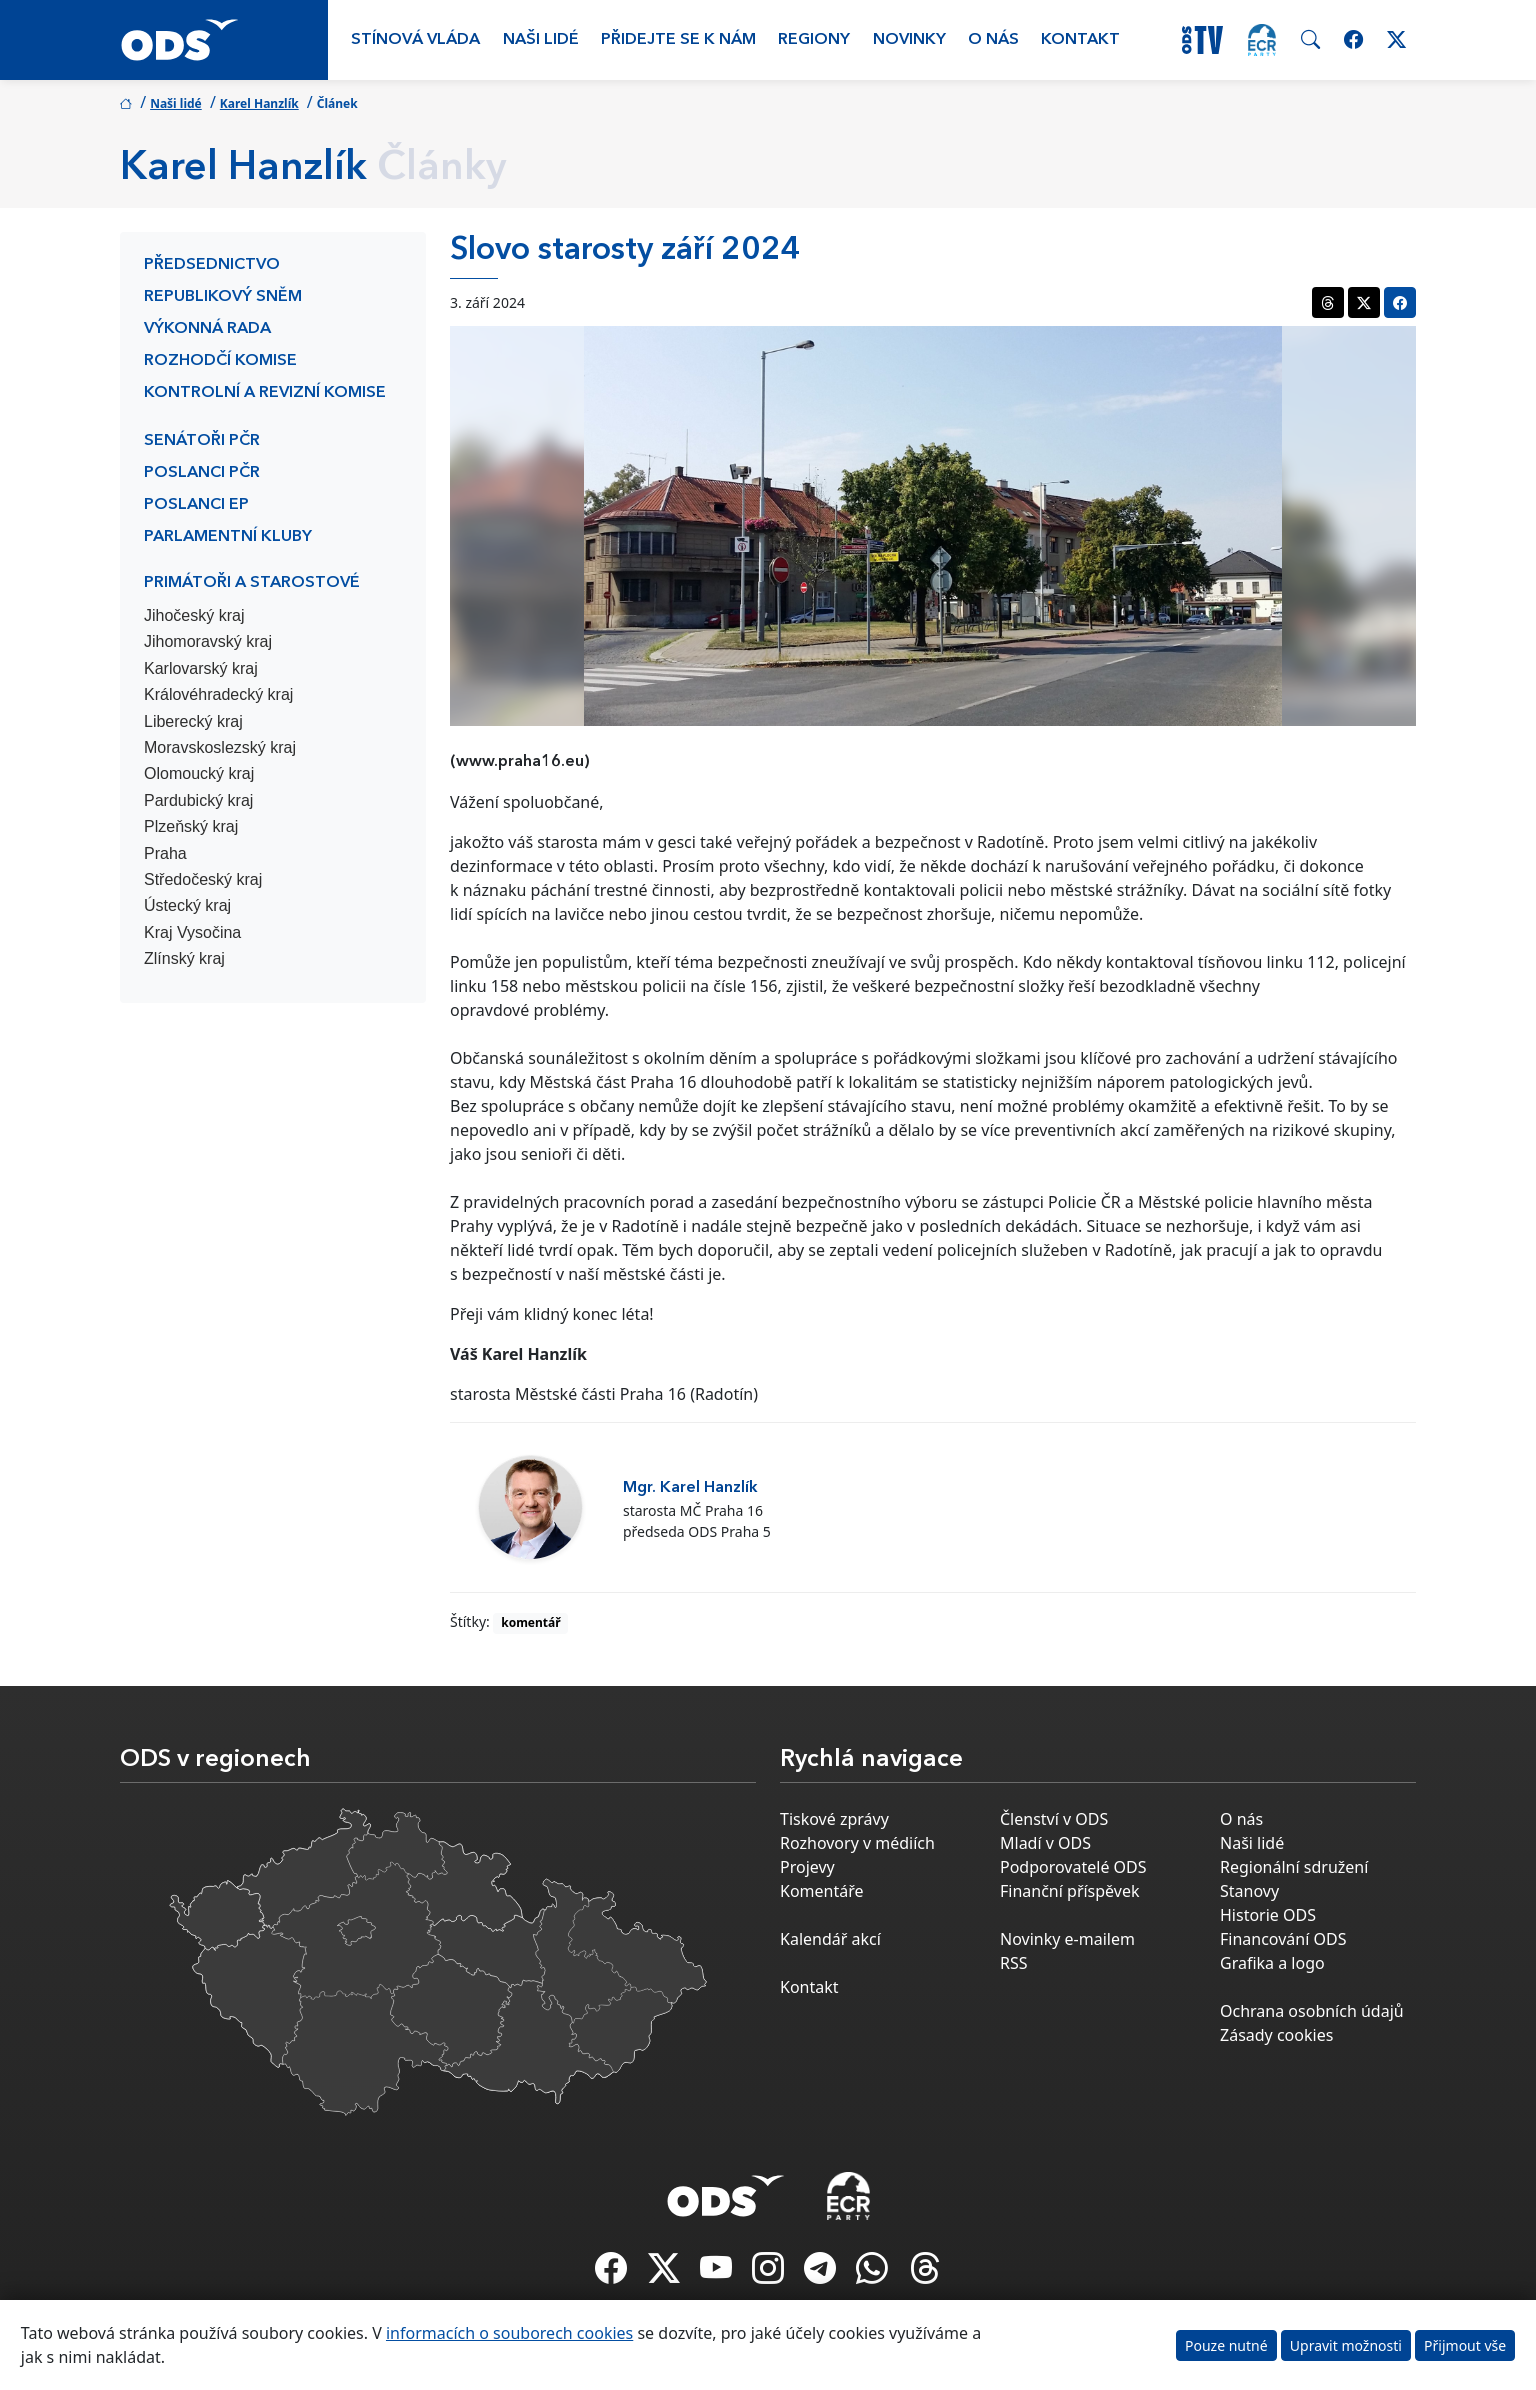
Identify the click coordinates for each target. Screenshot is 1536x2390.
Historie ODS (1268, 1915)
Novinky (909, 40)
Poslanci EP (196, 505)
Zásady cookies (1276, 2035)
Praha (165, 853)
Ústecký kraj (187, 905)
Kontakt (1080, 40)
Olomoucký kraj (199, 773)
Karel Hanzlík (259, 103)
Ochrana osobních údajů (1312, 2011)
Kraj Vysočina (192, 932)
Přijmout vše (1465, 2345)
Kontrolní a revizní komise (265, 393)
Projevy (807, 1867)
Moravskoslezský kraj (220, 747)
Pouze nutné (1226, 2345)
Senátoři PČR (202, 441)
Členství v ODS (1054, 1819)
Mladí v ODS (1045, 1843)
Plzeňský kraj (191, 826)
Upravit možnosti (1346, 2345)
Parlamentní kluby (228, 537)
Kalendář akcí (830, 1939)
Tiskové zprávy (834, 1819)
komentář (530, 1622)
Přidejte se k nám (678, 40)
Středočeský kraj (203, 879)
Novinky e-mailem (1067, 1939)
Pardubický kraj (198, 800)
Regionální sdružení (1294, 1867)
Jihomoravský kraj (208, 641)
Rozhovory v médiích (857, 1843)
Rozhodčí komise (220, 361)
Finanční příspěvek (1070, 1891)
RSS (1014, 1963)
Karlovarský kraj (201, 668)
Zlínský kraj (184, 958)
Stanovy (1249, 1891)
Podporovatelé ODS (1073, 1867)
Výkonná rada (207, 329)
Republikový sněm (223, 297)
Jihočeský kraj (194, 615)
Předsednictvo (212, 265)
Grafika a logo (1272, 1963)
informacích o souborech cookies (509, 2333)
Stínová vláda (415, 40)
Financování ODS (1283, 1939)
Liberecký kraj (193, 721)
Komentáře (822, 1891)
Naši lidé (541, 40)
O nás (993, 40)
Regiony (814, 40)
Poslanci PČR (202, 473)
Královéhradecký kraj (218, 694)
